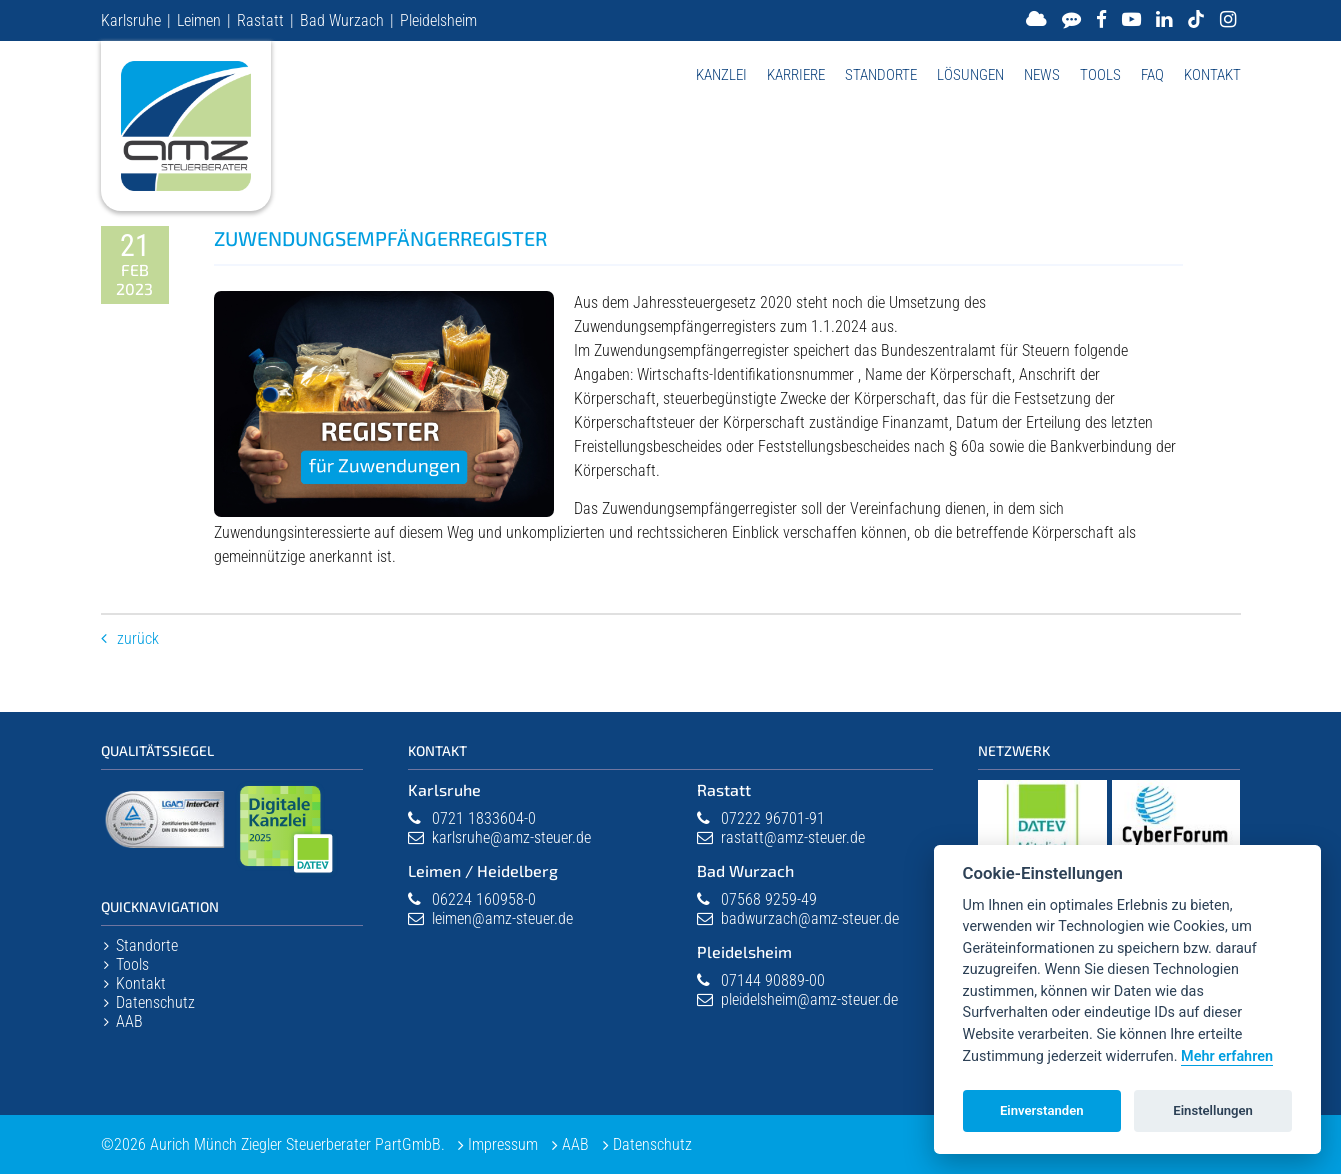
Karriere (796, 75)
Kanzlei (721, 75)
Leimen (199, 20)
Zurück (138, 638)
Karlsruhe (131, 20)
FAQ (1152, 75)
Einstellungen (1213, 1110)
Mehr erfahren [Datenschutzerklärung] (1227, 1056)
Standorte (881, 75)
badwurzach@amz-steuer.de (810, 918)
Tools (1100, 75)
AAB (129, 1021)
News (1042, 75)
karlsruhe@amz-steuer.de (511, 837)
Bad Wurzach (342, 20)
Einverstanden (1042, 1110)
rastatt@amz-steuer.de (793, 837)
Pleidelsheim (438, 20)
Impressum (504, 1144)
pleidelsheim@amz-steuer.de (809, 999)
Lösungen (970, 75)
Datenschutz (155, 1002)
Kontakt (1212, 75)
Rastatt (260, 20)
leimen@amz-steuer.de (502, 918)
